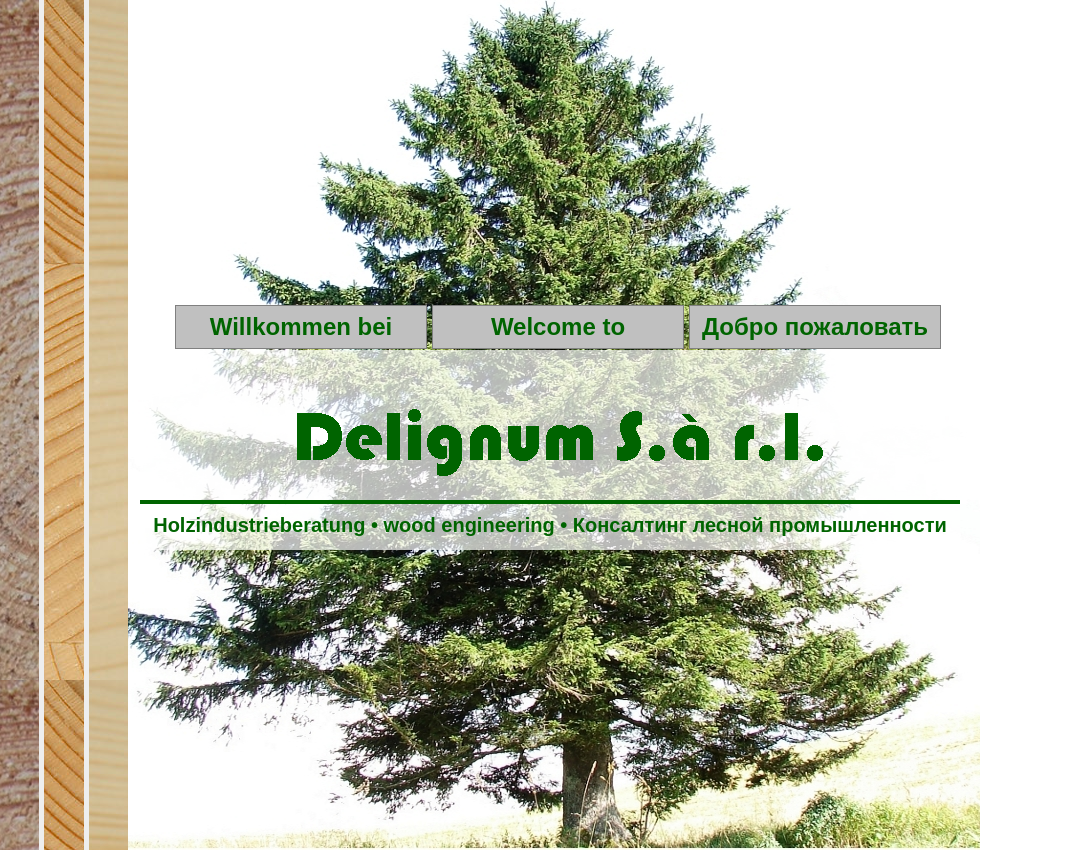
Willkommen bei (301, 326)
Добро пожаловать (815, 326)
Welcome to (558, 326)
